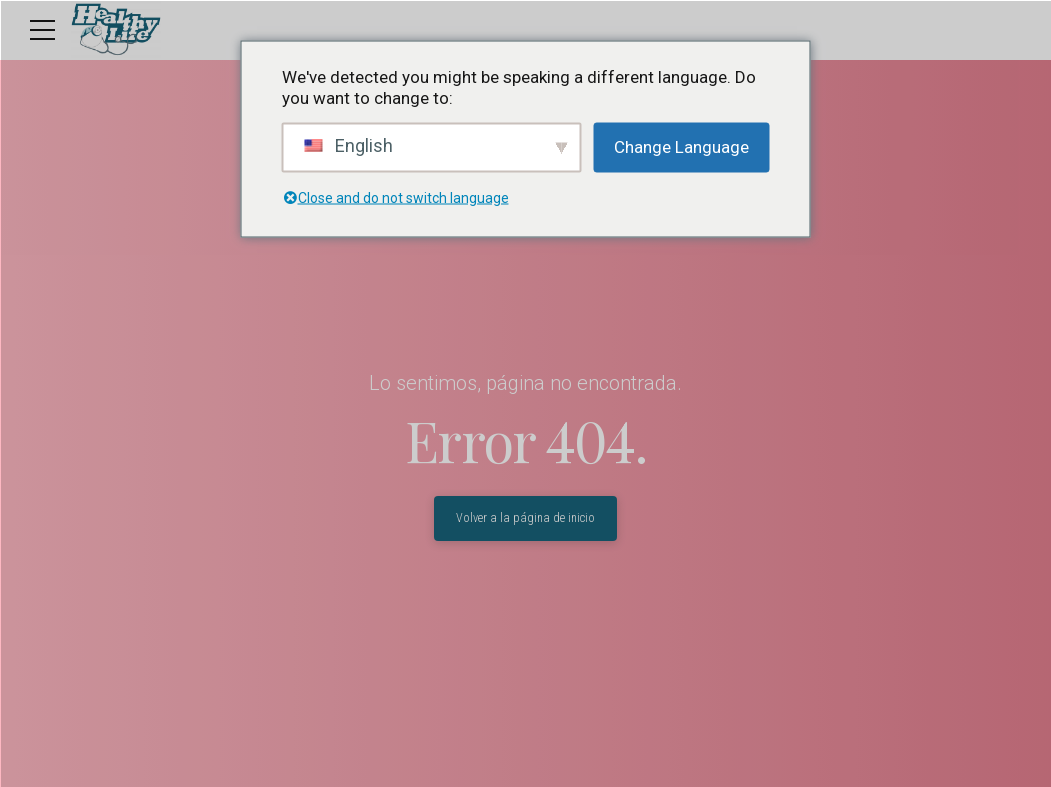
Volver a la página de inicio (525, 518)
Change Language (681, 147)
